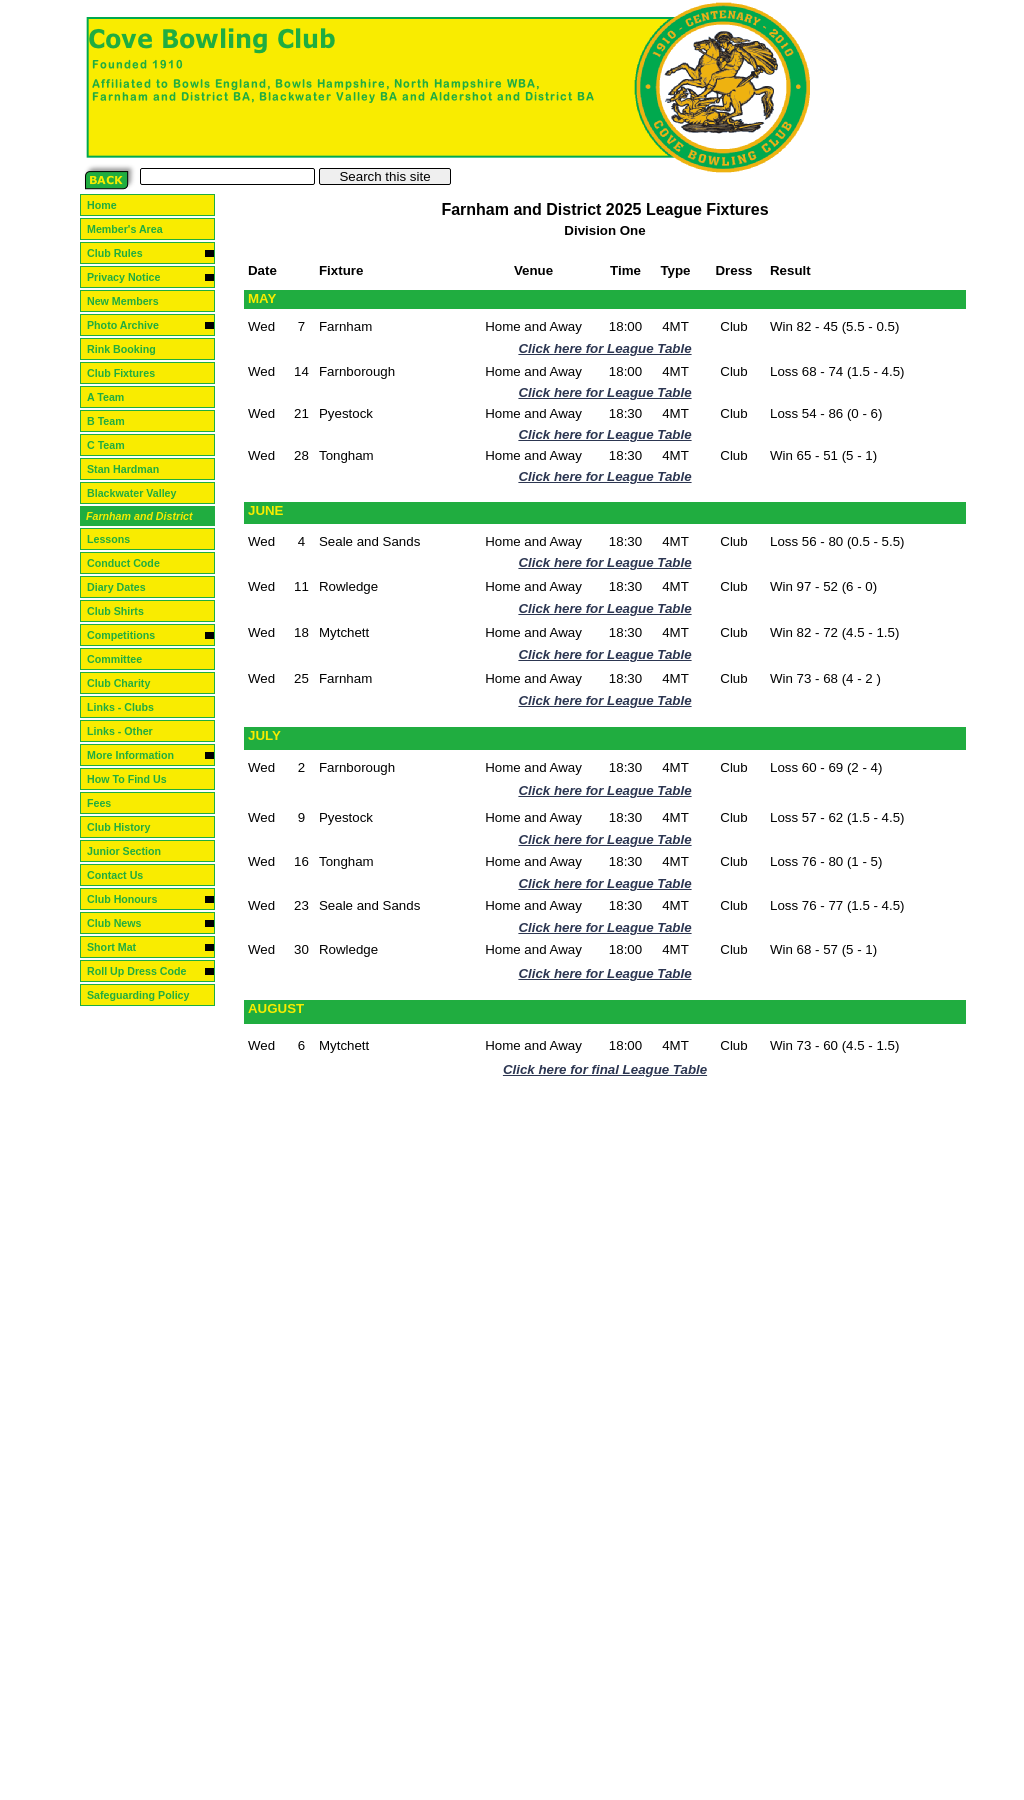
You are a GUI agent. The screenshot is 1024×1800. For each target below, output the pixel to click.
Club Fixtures (129, 373)
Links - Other (128, 731)
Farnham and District (147, 516)
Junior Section (132, 851)
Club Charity (126, 683)
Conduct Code (131, 563)
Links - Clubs (128, 707)
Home (110, 205)
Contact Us (123, 875)
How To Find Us (135, 779)
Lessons (116, 539)
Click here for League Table (604, 348)
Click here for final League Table (605, 1069)
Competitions (129, 635)
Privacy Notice (131, 277)
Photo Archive (131, 325)
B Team (115, 421)
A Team (115, 397)
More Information (138, 755)
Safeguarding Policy (146, 995)
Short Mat (119, 947)
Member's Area (133, 229)
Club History (126, 827)
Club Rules (123, 253)
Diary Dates (124, 587)
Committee (122, 659)
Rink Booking (129, 349)
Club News (122, 923)
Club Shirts (123, 611)
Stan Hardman (131, 469)
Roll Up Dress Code (144, 971)
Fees (107, 803)
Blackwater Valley (139, 493)
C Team (115, 445)
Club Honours (130, 899)
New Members (131, 301)
